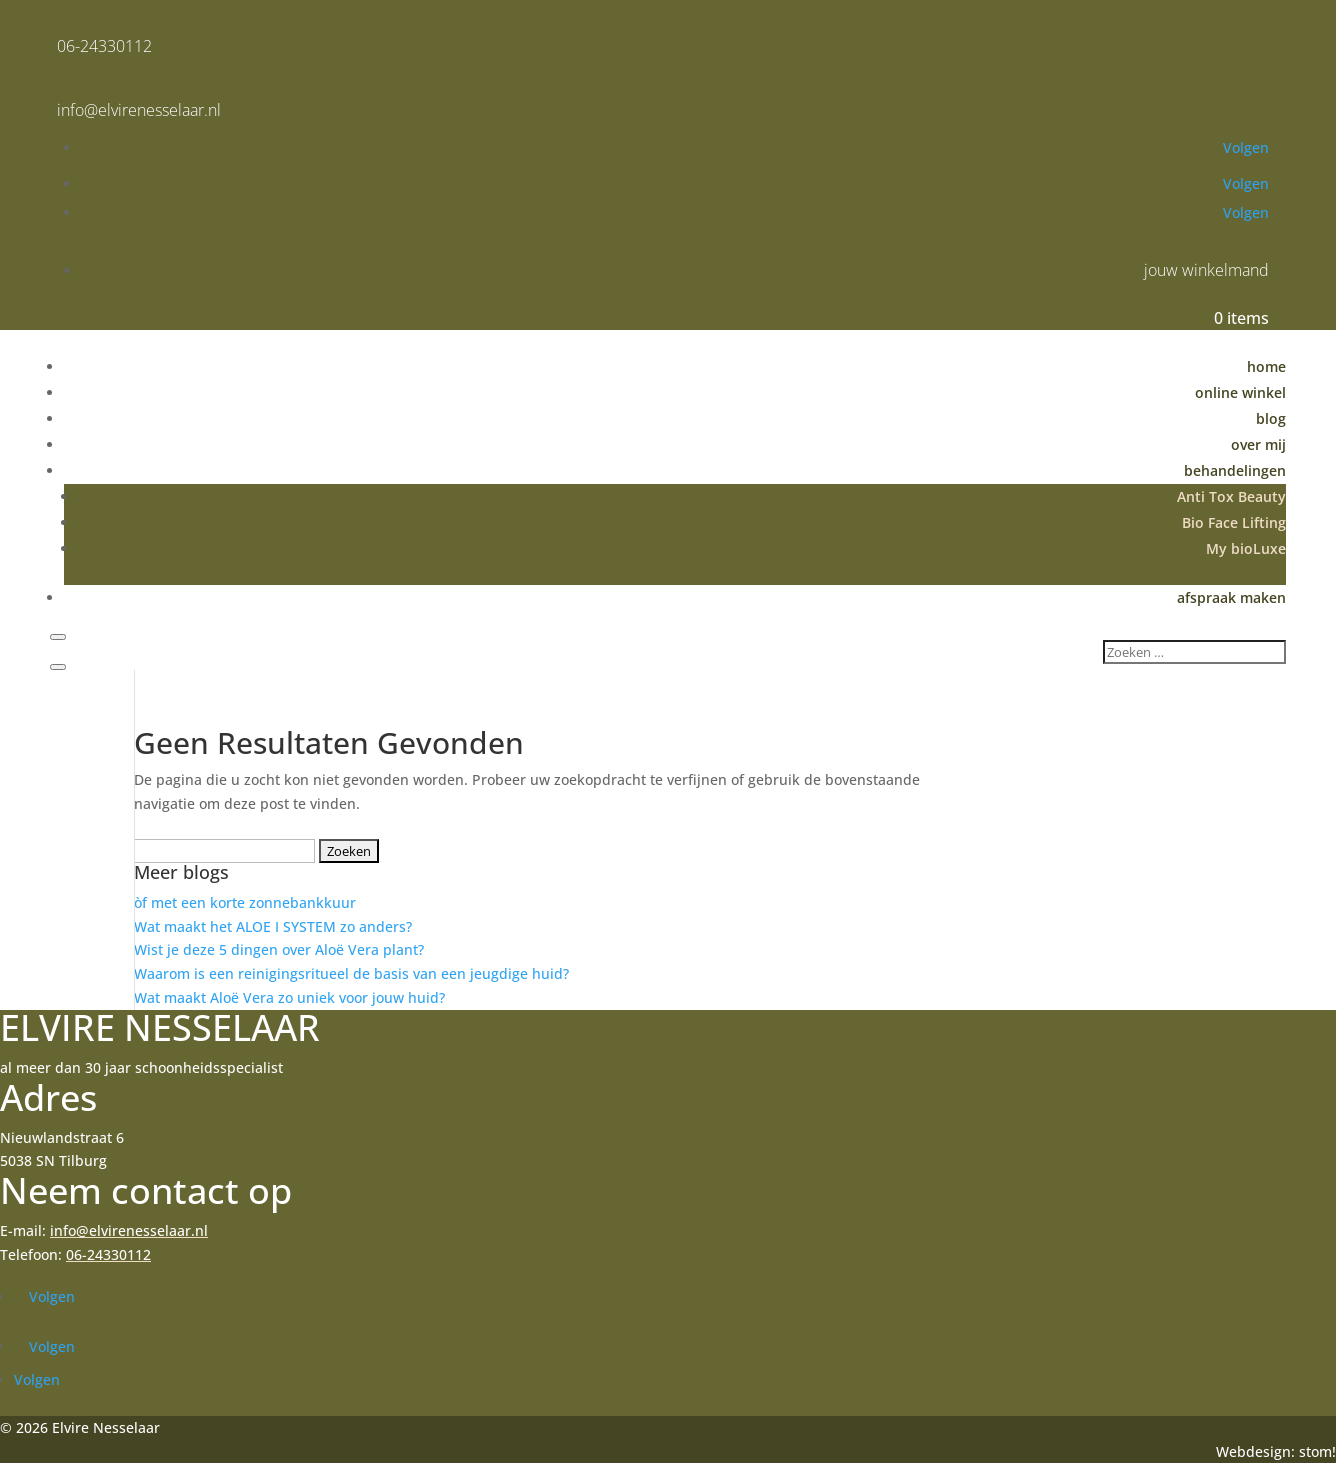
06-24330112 (104, 46)
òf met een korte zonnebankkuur (245, 902)
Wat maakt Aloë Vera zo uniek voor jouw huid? (289, 997)
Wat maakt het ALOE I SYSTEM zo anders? (273, 926)
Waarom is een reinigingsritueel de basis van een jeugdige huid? (351, 973)
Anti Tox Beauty (1231, 496)
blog (1271, 418)
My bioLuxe (1246, 548)
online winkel (1240, 392)
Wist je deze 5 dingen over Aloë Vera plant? (279, 949)
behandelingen (1235, 470)
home (1266, 366)
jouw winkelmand (1206, 270)
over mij (1258, 444)
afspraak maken (1231, 597)
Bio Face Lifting (1234, 522)
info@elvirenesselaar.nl (139, 110)
